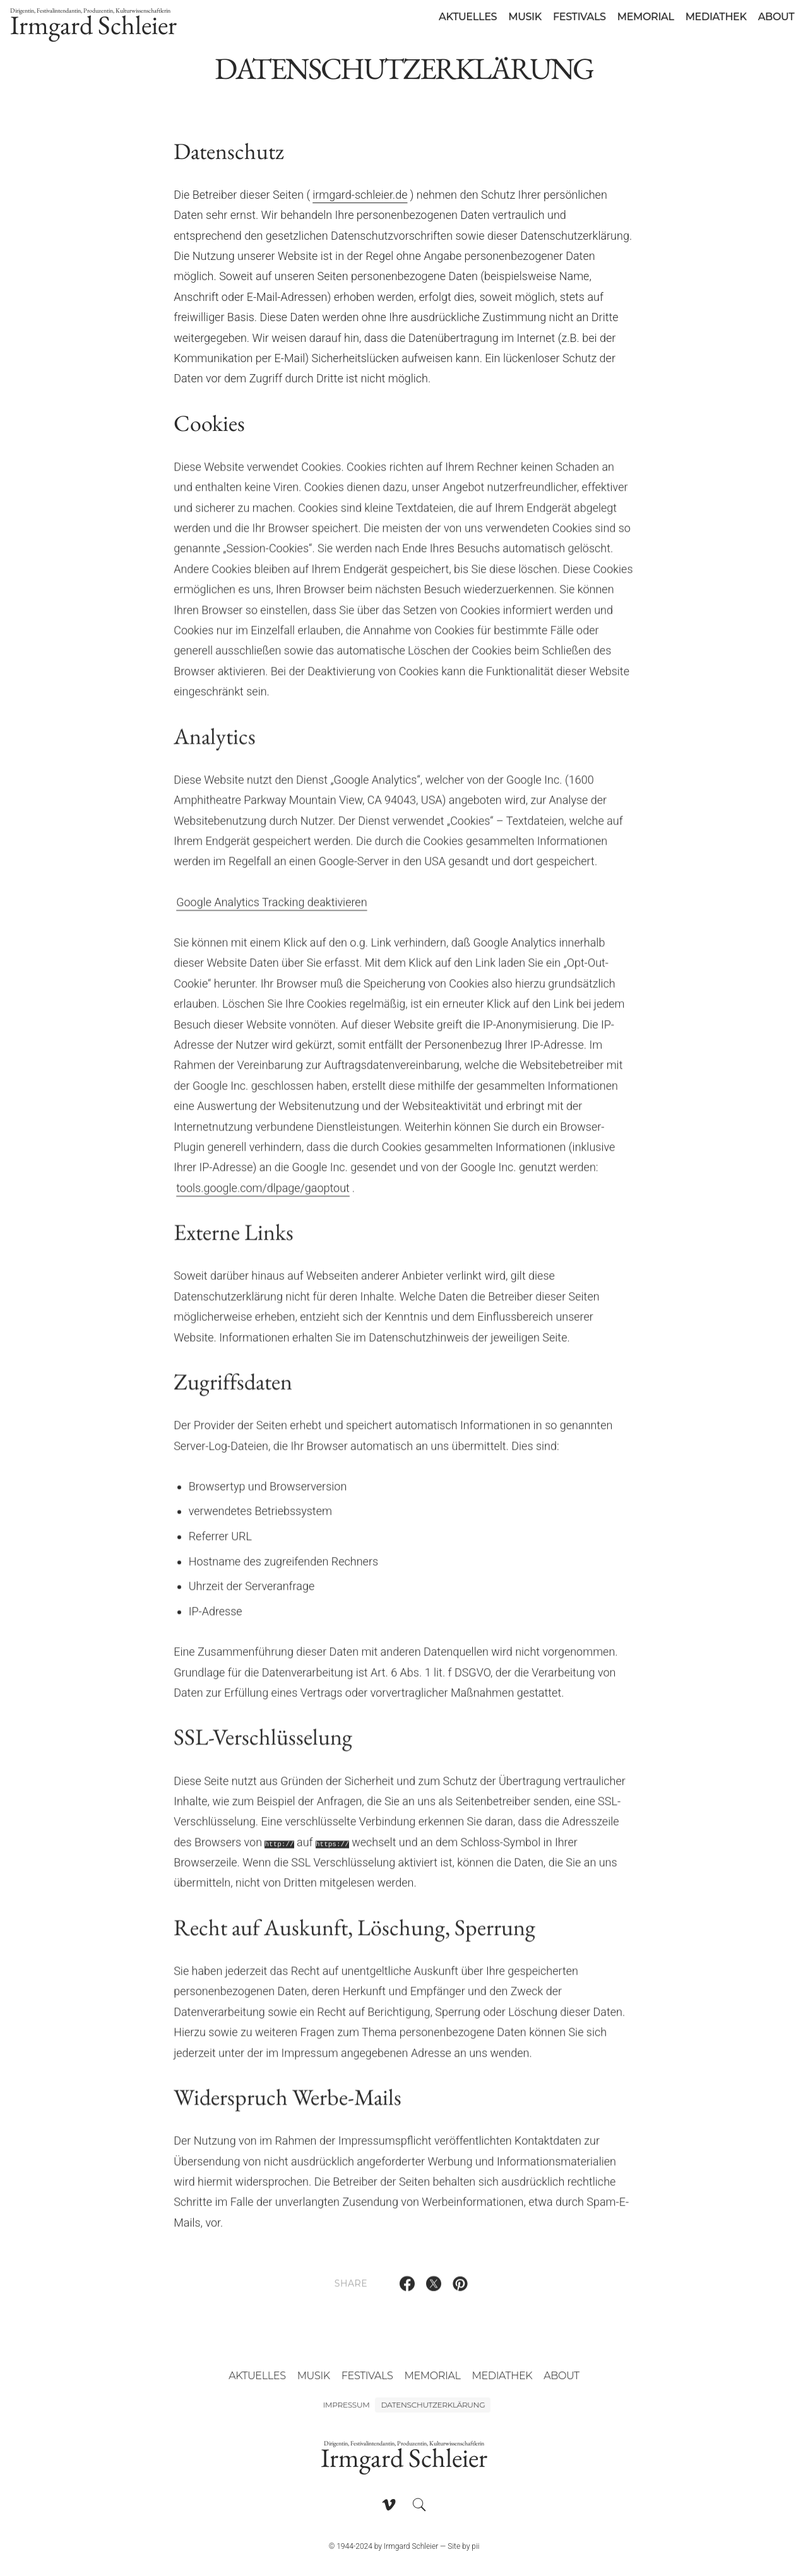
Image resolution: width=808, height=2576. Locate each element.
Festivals (579, 17)
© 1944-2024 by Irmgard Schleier (384, 2546)
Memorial (645, 17)
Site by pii (463, 2546)
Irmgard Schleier (93, 24)
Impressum (346, 2404)
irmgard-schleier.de (359, 194)
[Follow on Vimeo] (389, 2505)
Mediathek (716, 17)
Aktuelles (468, 17)
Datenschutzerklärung (433, 2404)
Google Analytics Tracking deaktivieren (271, 908)
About (776, 17)
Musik (525, 17)
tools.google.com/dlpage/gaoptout (263, 1194)
